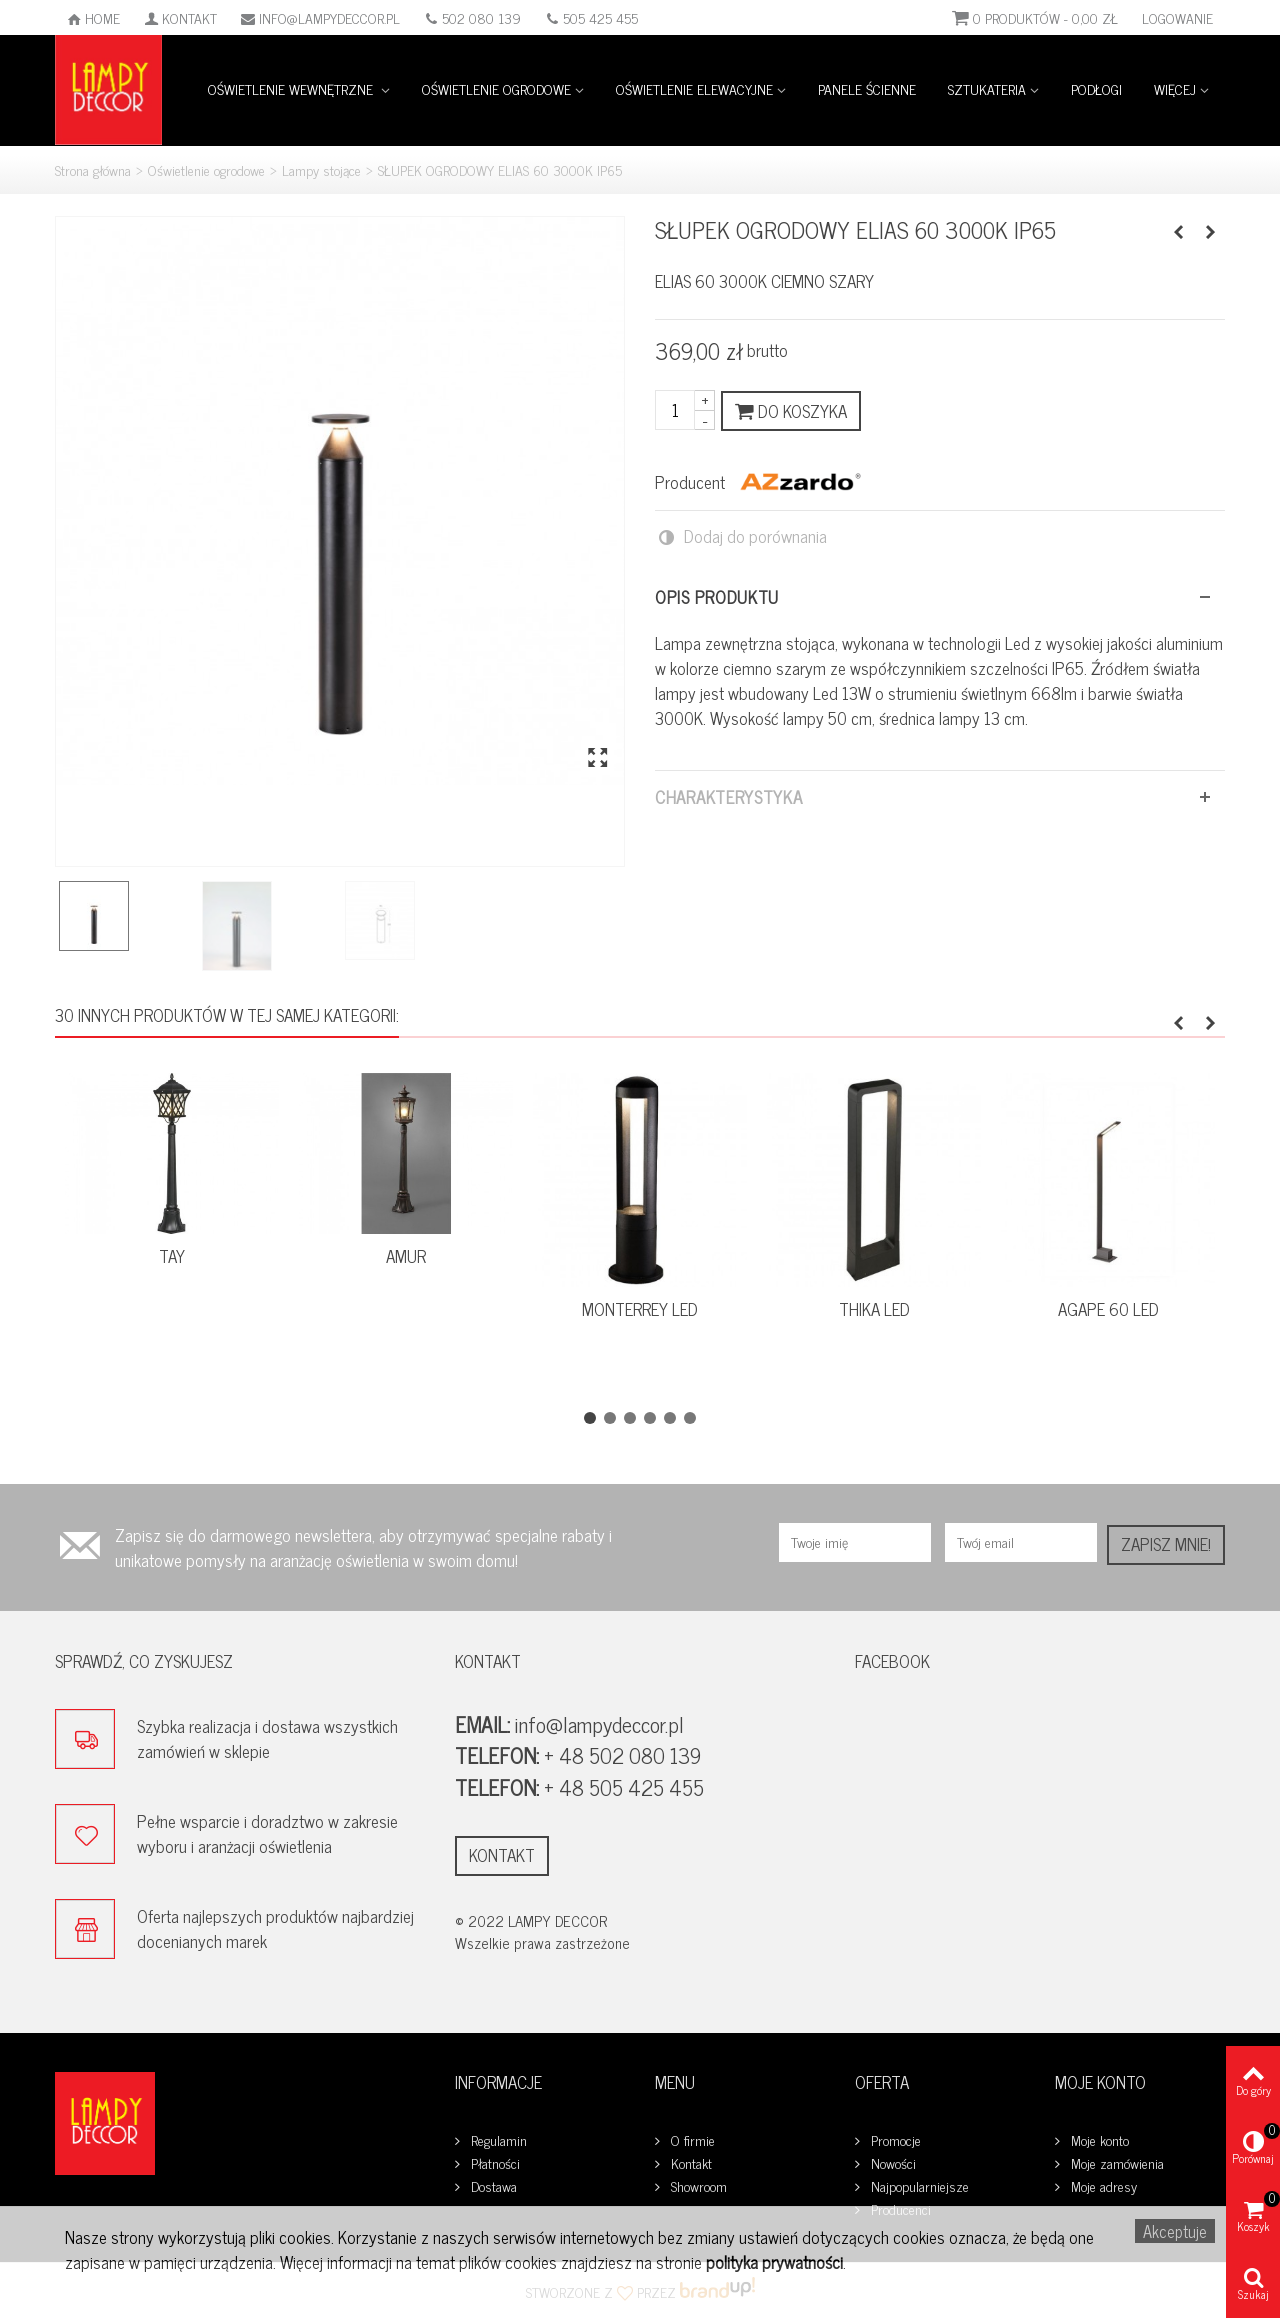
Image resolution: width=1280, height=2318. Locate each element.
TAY (172, 1256)
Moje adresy (1102, 2186)
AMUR (406, 1256)
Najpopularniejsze (918, 2186)
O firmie (691, 2140)
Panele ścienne (867, 88)
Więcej (1175, 88)
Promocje (894, 2140)
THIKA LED (874, 1309)
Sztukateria (987, 88)
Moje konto (1098, 2140)
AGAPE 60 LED (1108, 1309)
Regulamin (497, 2140)
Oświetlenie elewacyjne (694, 88)
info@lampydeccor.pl (320, 17)
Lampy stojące (321, 169)
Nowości (891, 2163)
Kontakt (180, 17)
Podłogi (1096, 88)
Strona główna (93, 169)
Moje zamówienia (1115, 2163)
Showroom (697, 2186)
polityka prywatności (774, 2262)
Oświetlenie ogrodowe (496, 88)
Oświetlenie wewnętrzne (292, 88)
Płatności (493, 2163)
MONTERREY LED (640, 1309)
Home (93, 17)
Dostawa (492, 2186)
